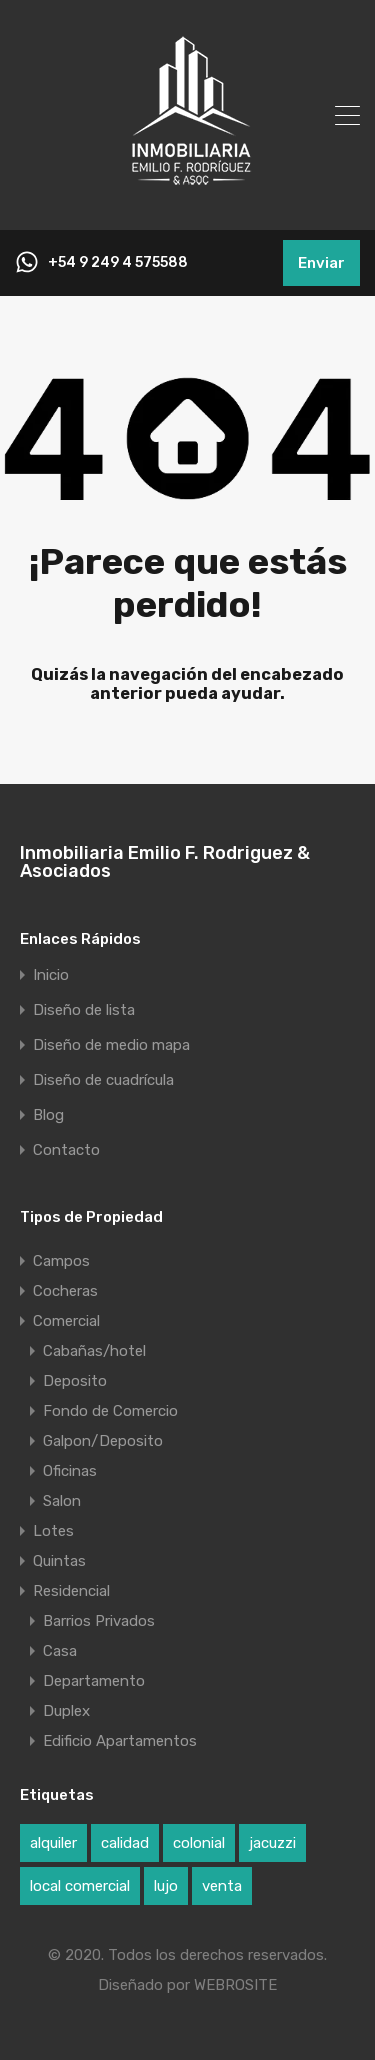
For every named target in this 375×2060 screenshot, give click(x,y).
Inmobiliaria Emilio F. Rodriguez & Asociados (165, 862)
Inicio (51, 975)
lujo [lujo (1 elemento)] (166, 1886)
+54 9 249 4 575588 (118, 263)
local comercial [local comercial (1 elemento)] (80, 1886)
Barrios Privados (99, 1621)
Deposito (75, 1381)
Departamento (94, 1681)
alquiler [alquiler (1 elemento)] (53, 1843)
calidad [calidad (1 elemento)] (125, 1843)
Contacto (66, 1150)
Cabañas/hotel (94, 1351)
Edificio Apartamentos (120, 1741)
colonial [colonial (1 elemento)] (199, 1843)
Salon (62, 1501)
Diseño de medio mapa (111, 1045)
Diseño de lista (84, 1010)
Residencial (71, 1591)
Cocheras (65, 1291)
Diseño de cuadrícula (103, 1080)
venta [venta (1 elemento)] (222, 1886)
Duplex (66, 1711)
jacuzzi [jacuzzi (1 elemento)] (272, 1843)
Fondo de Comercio (110, 1411)
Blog (48, 1115)
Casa (60, 1651)
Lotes (53, 1531)
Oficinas (70, 1471)
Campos (61, 1261)
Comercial (66, 1321)
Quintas (59, 1561)
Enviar (321, 263)
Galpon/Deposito (103, 1441)
